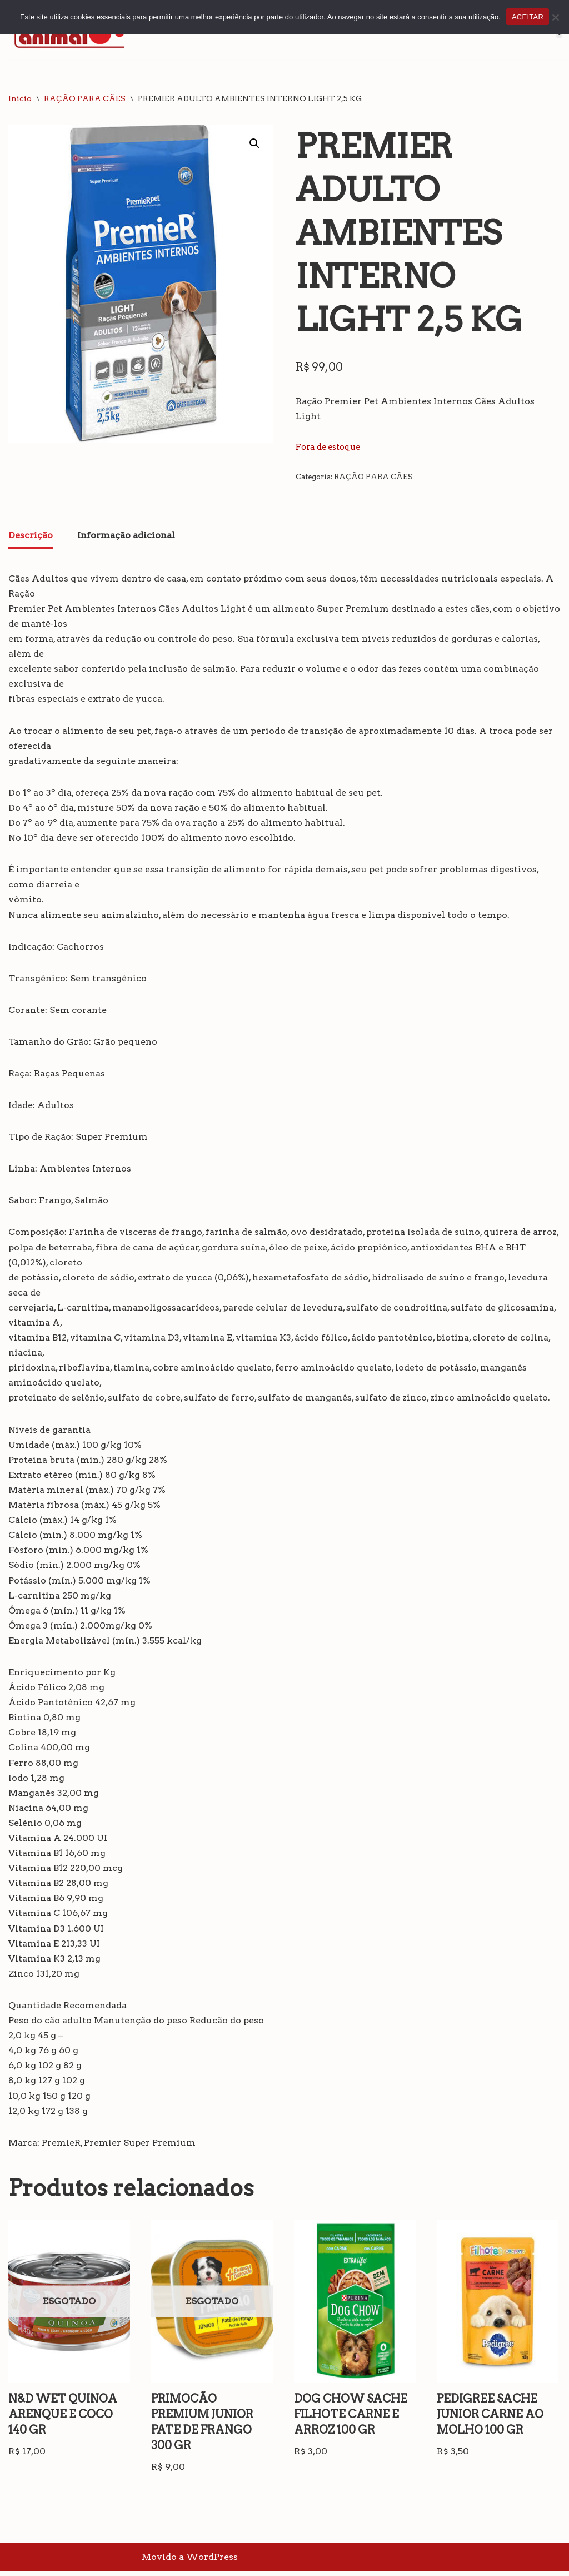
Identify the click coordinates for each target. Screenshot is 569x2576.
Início (20, 98)
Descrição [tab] (30, 535)
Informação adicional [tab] (126, 535)
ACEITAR (527, 17)
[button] (254, 143)
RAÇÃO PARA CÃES (85, 98)
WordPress (212, 2562)
